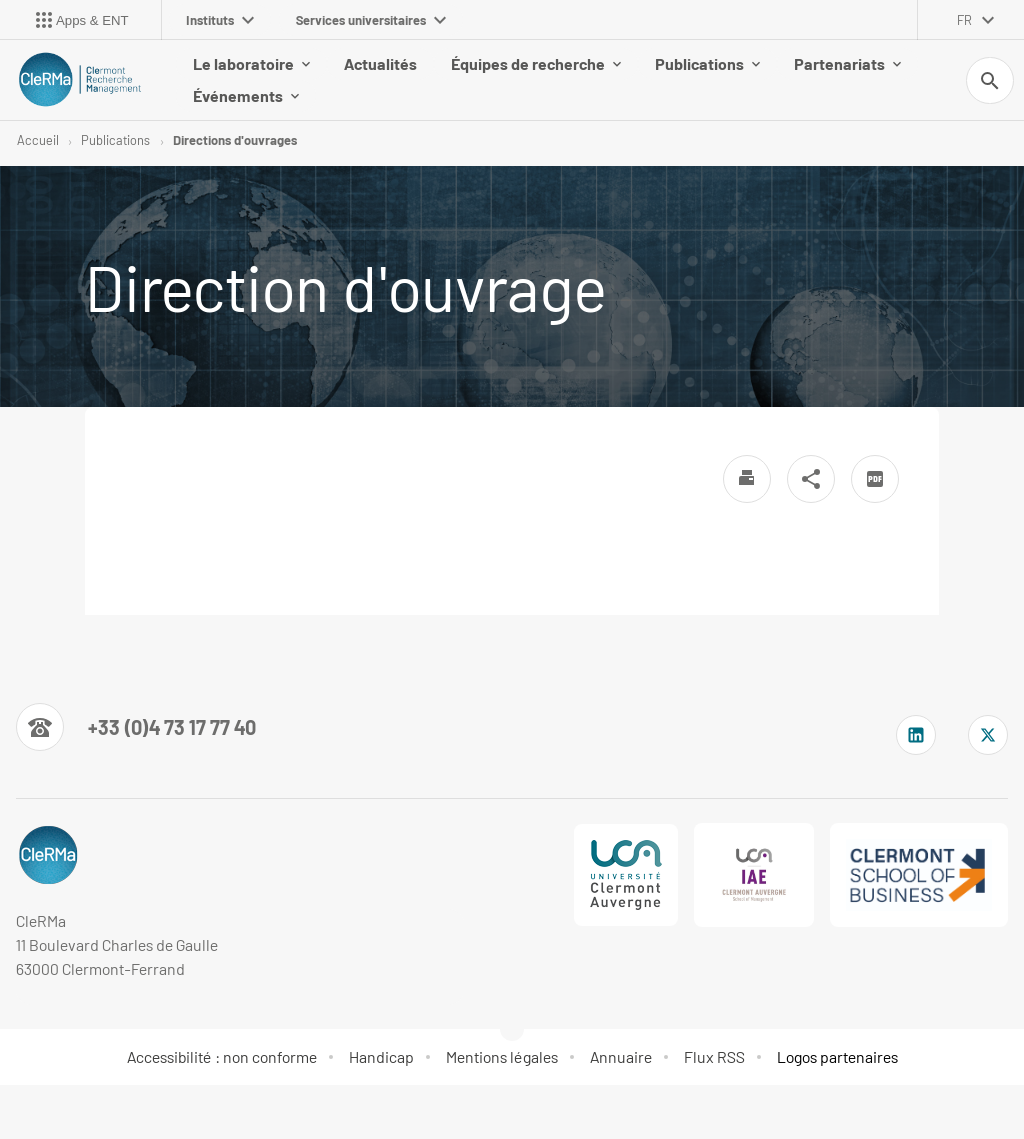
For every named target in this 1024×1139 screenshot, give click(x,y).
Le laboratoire (251, 63)
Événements (246, 95)
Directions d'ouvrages (235, 140)
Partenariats (847, 63)
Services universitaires (371, 20)
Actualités (380, 63)
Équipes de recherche (536, 63)
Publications (707, 63)
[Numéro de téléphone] (136, 728)
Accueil (38, 140)
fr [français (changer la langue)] (964, 20)
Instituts (220, 20)
